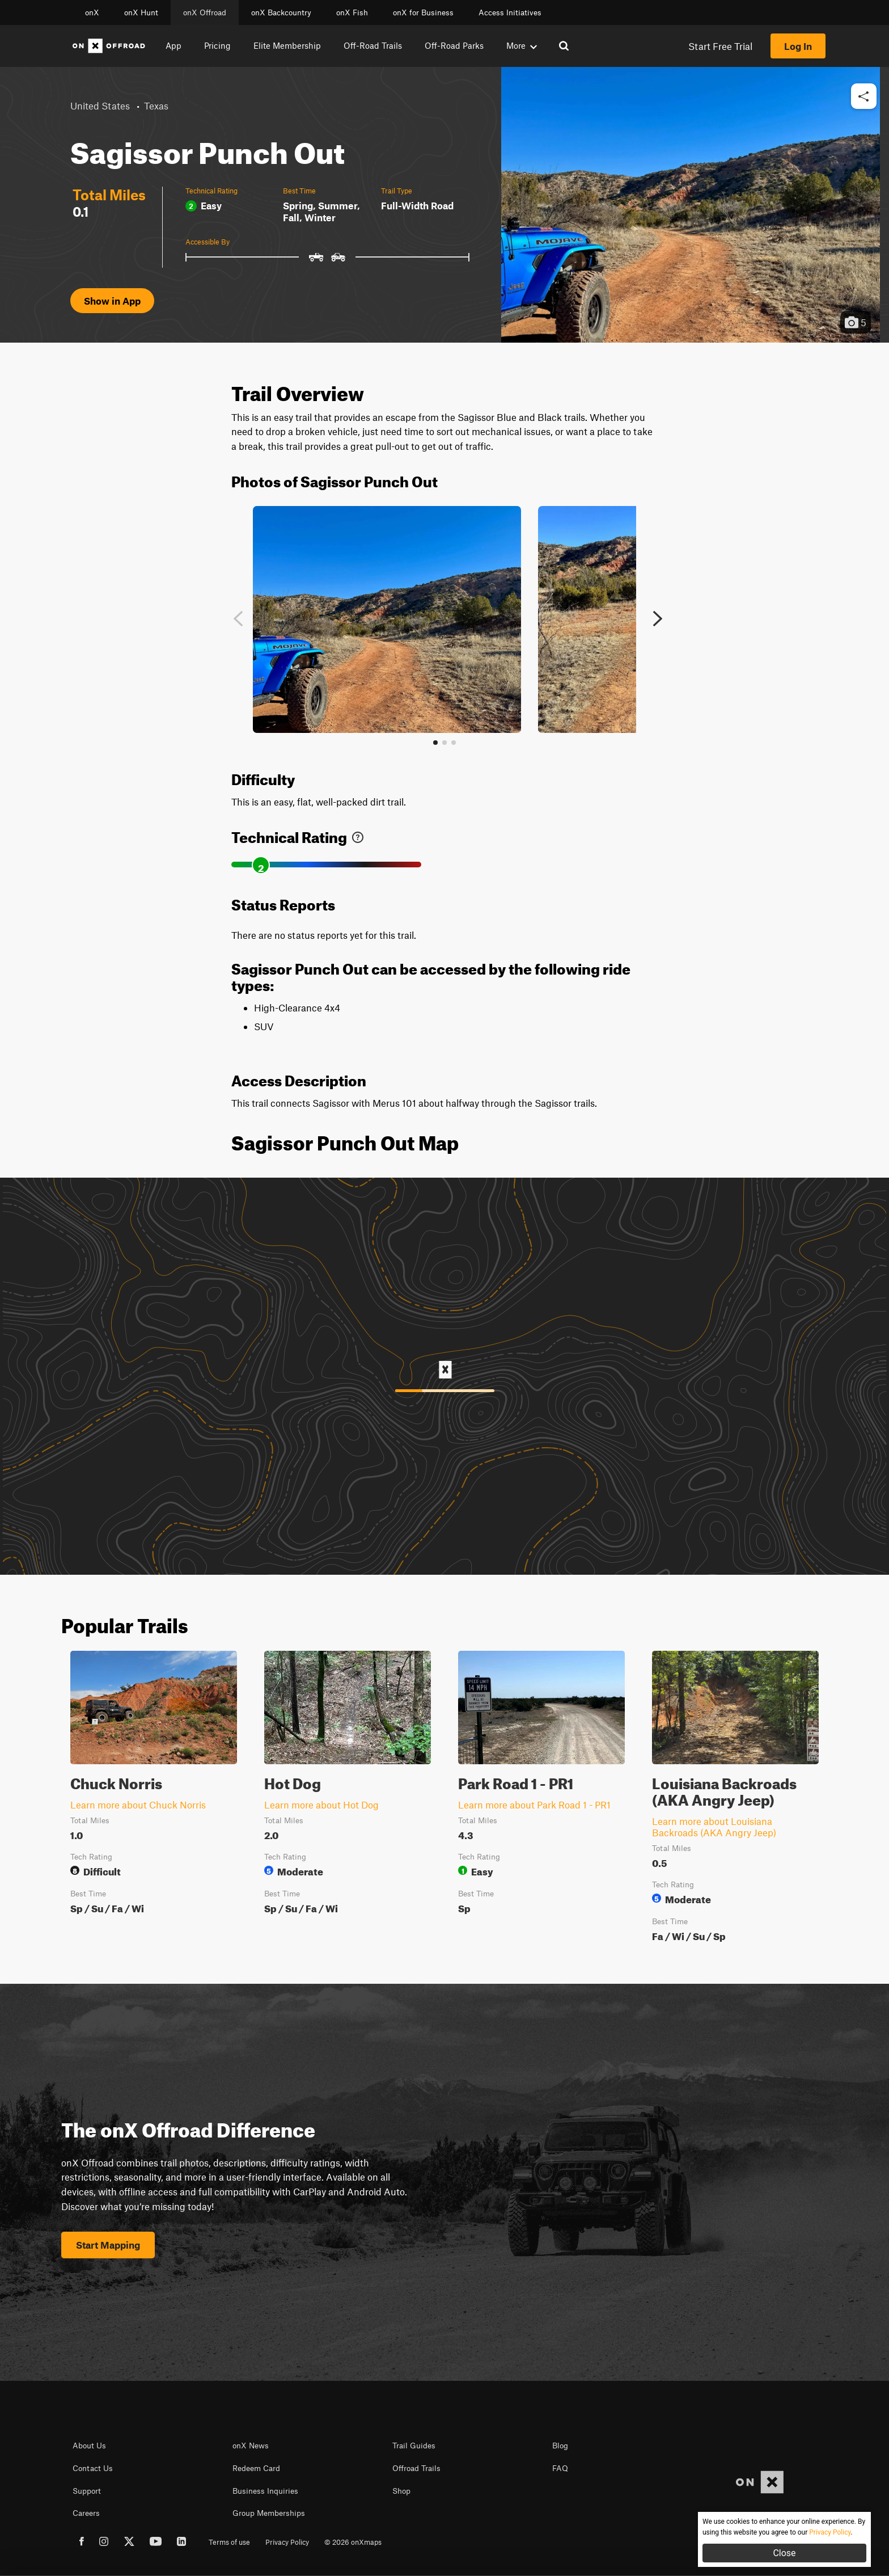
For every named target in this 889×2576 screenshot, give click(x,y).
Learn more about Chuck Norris (138, 1804)
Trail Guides (413, 2445)
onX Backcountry (281, 12)
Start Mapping (108, 2244)
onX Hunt (141, 12)
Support (87, 2490)
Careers (86, 2513)
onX (92, 12)
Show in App (112, 300)
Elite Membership (287, 45)
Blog (560, 2445)
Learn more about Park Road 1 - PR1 (534, 1804)
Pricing (217, 45)
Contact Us (93, 2468)
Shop (401, 2490)
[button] (864, 97)
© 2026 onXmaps (353, 2542)
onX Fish (352, 12)
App (173, 45)
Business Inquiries (265, 2490)
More (521, 45)
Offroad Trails (416, 2468)
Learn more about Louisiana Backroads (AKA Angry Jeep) (714, 1826)
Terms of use (229, 2542)
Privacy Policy (287, 2542)
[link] (357, 834)
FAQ (560, 2468)
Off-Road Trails (373, 45)
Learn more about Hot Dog (321, 1804)
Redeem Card (256, 2468)
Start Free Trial (720, 46)
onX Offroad (204, 12)
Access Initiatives (510, 12)
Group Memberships (268, 2513)
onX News (250, 2445)
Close (784, 2553)
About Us (89, 2445)
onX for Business (423, 12)
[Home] (109, 46)
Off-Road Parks (454, 45)
